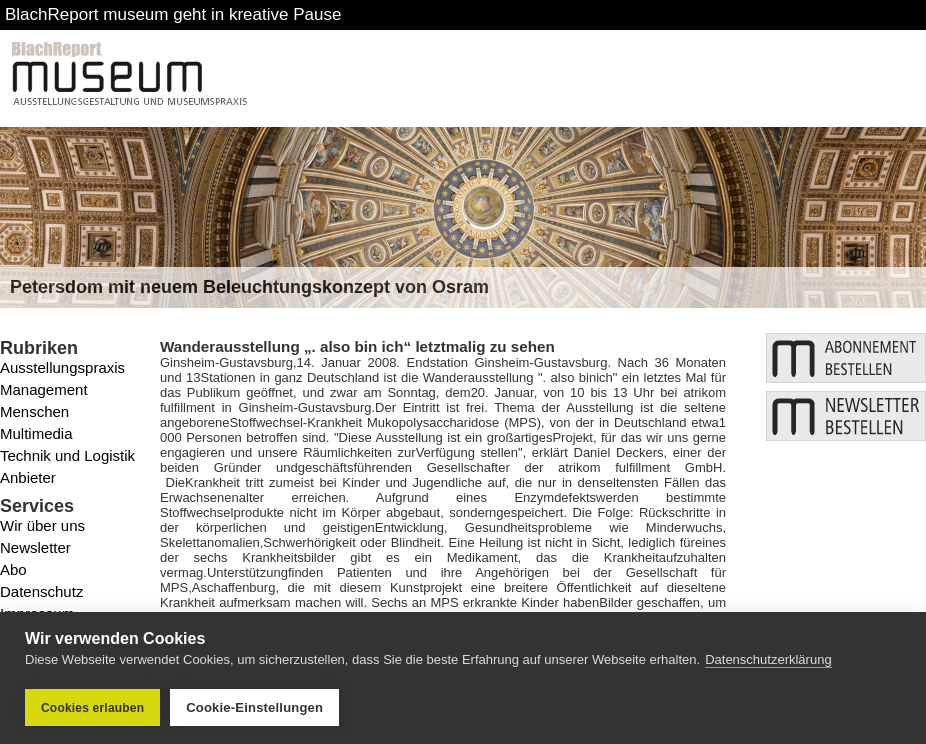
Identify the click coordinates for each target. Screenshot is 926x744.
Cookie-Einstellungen (254, 707)
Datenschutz (41, 591)
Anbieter (28, 477)
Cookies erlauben (92, 708)
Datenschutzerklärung (768, 659)
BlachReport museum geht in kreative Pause (173, 14)
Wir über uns (42, 525)
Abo (13, 569)
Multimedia (36, 433)
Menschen (34, 411)
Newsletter (35, 547)
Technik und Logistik (67, 455)
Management (44, 389)
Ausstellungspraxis (62, 367)
